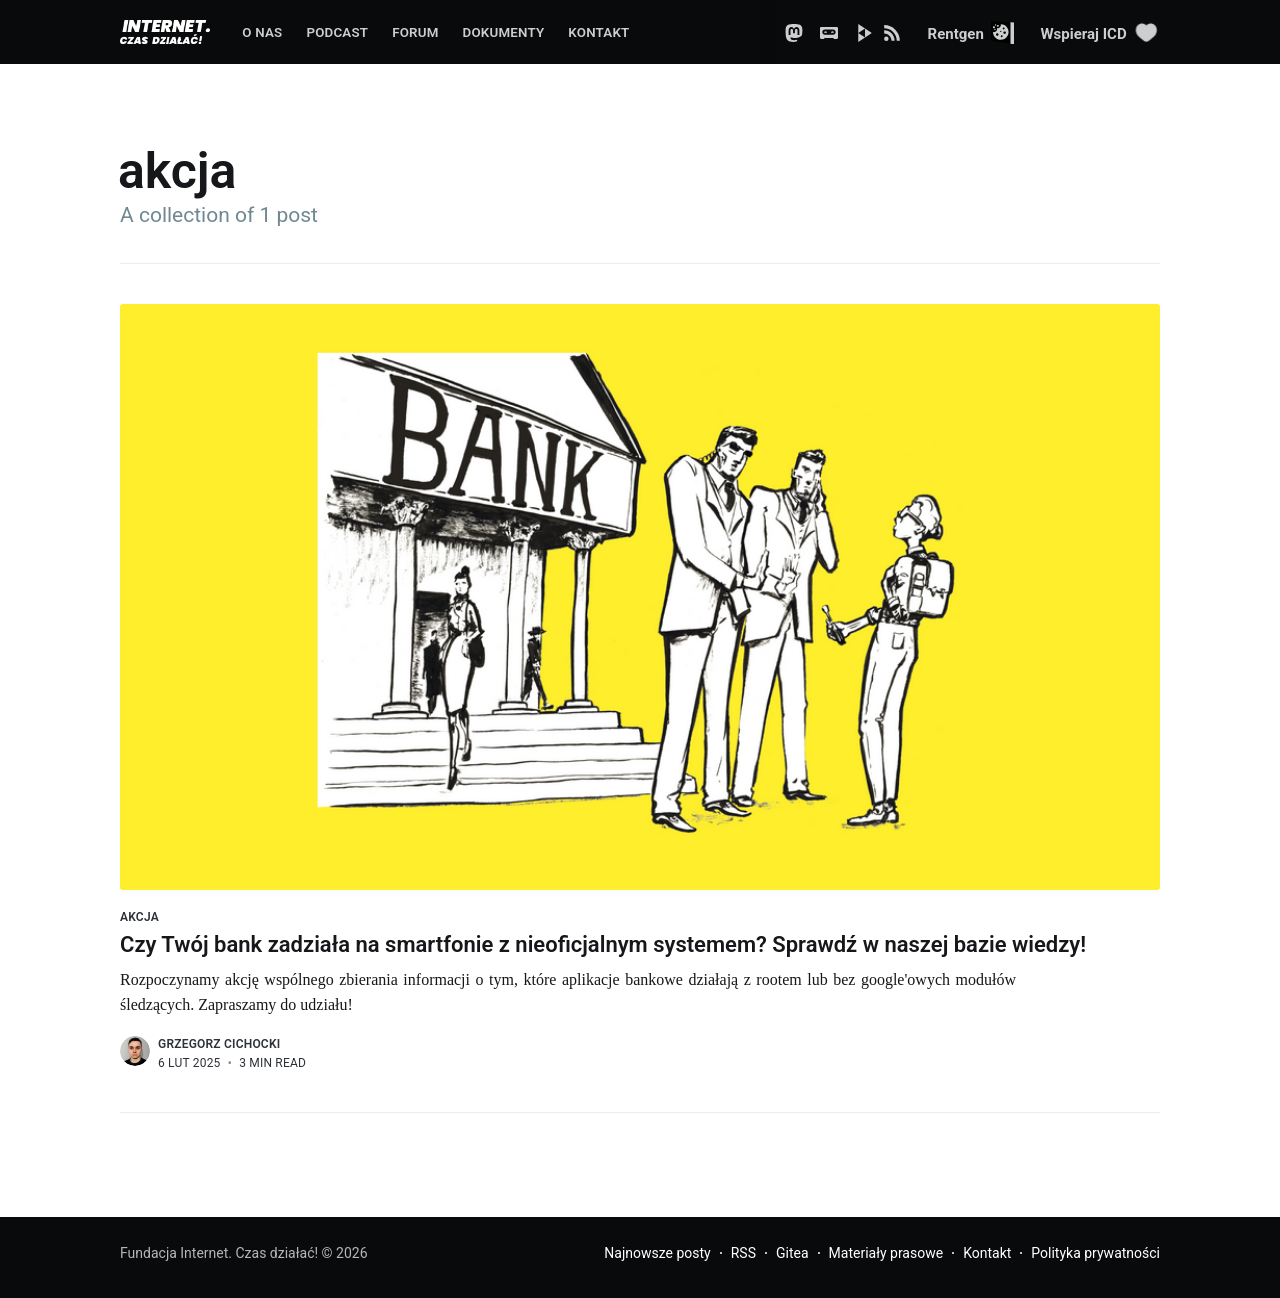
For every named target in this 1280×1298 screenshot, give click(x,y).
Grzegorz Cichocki (219, 1044)
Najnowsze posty (657, 1253)
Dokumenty (504, 32)
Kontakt (598, 32)
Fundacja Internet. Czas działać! (219, 1253)
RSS (743, 1253)
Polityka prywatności (1095, 1253)
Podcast (337, 32)
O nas (262, 32)
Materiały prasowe (886, 1253)
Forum (415, 32)
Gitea (792, 1253)
